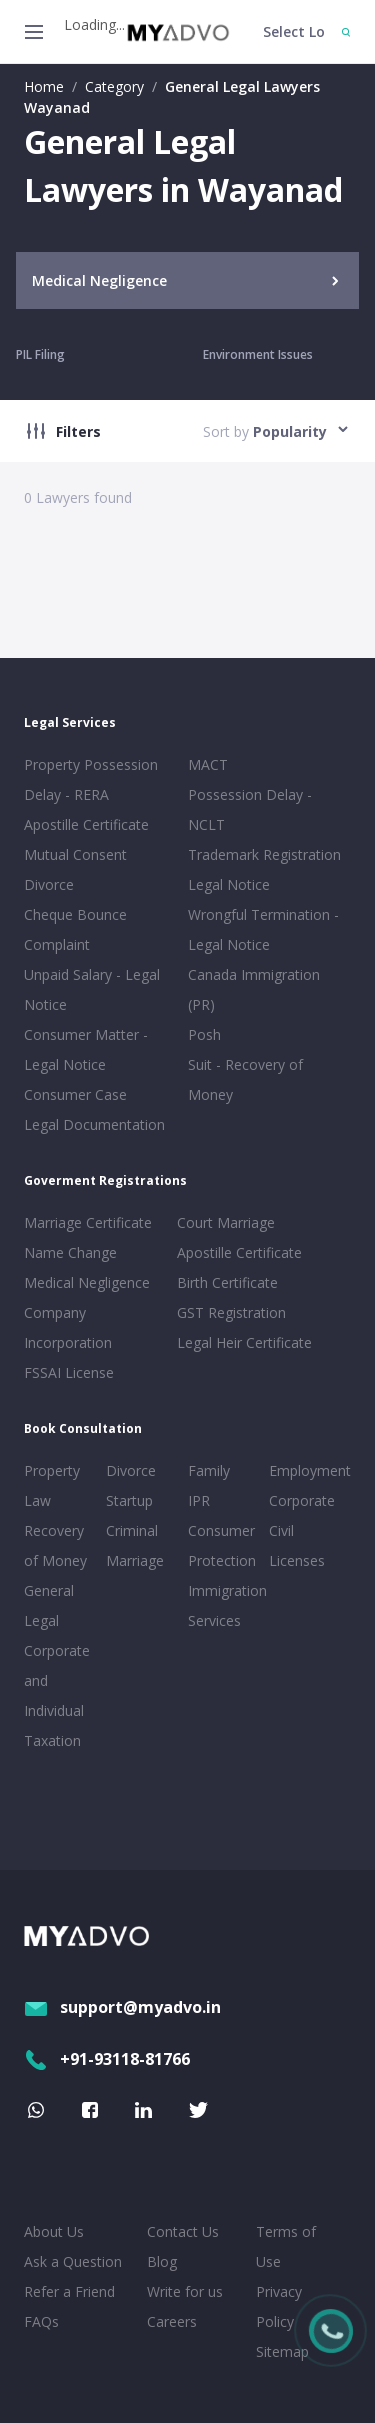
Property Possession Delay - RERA (91, 779)
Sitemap (282, 2351)
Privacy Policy (279, 2306)
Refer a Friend (69, 2291)
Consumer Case (75, 1094)
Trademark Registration (264, 854)
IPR (199, 1500)
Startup (129, 1500)
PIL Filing (40, 354)
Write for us (185, 2291)
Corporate (302, 1500)
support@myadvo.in (122, 2007)
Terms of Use (286, 2246)
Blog (162, 2261)
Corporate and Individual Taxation (57, 1695)
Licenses (297, 1560)
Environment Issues (258, 354)
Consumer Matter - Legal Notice (86, 1049)
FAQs (41, 2321)
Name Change (70, 1252)
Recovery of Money (55, 1545)
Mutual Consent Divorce (75, 869)
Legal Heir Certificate (244, 1342)
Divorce (131, 1470)
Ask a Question (73, 2261)
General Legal (49, 1605)
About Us (54, 2231)
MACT (208, 764)
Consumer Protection (222, 1545)
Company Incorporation (68, 1327)
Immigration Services (225, 1605)
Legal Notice (229, 884)
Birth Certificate (227, 1282)
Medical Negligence (87, 1282)
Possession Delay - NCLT (250, 809)
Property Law (52, 1485)
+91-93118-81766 (107, 2059)
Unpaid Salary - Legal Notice (92, 989)
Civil (281, 1530)
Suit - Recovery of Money (245, 1079)
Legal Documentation (94, 1124)
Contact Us (183, 2231)
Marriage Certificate (88, 1222)
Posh (204, 1034)
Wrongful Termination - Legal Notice (263, 929)
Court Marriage (226, 1222)
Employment (306, 1470)
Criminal (132, 1530)
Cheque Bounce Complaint (75, 929)
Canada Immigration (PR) (254, 989)
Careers (172, 2321)
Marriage (135, 1560)
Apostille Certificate (86, 824)
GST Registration (231, 1312)
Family (209, 1470)
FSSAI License (69, 1372)
